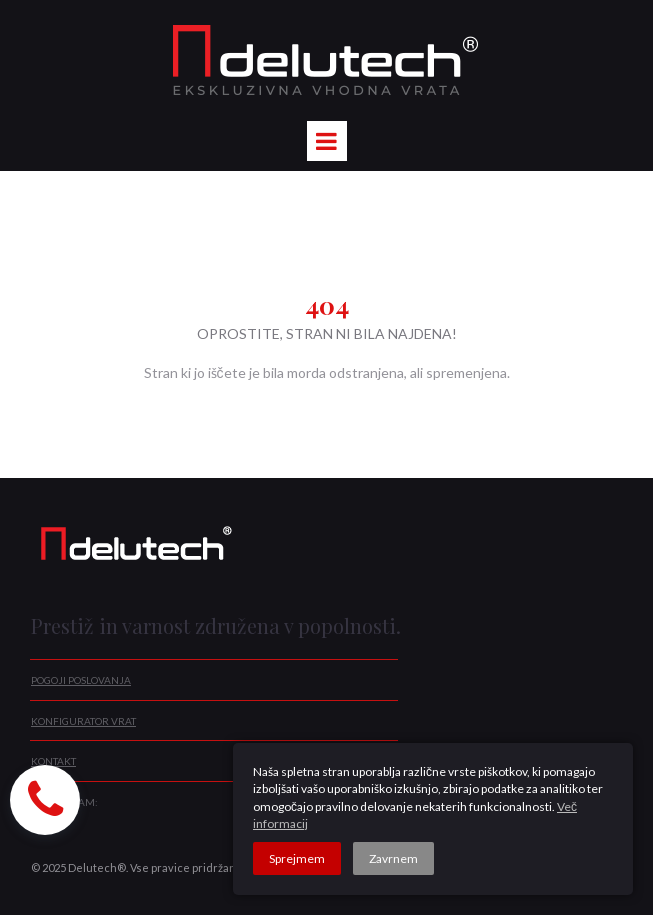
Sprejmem (297, 858)
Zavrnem (393, 858)
